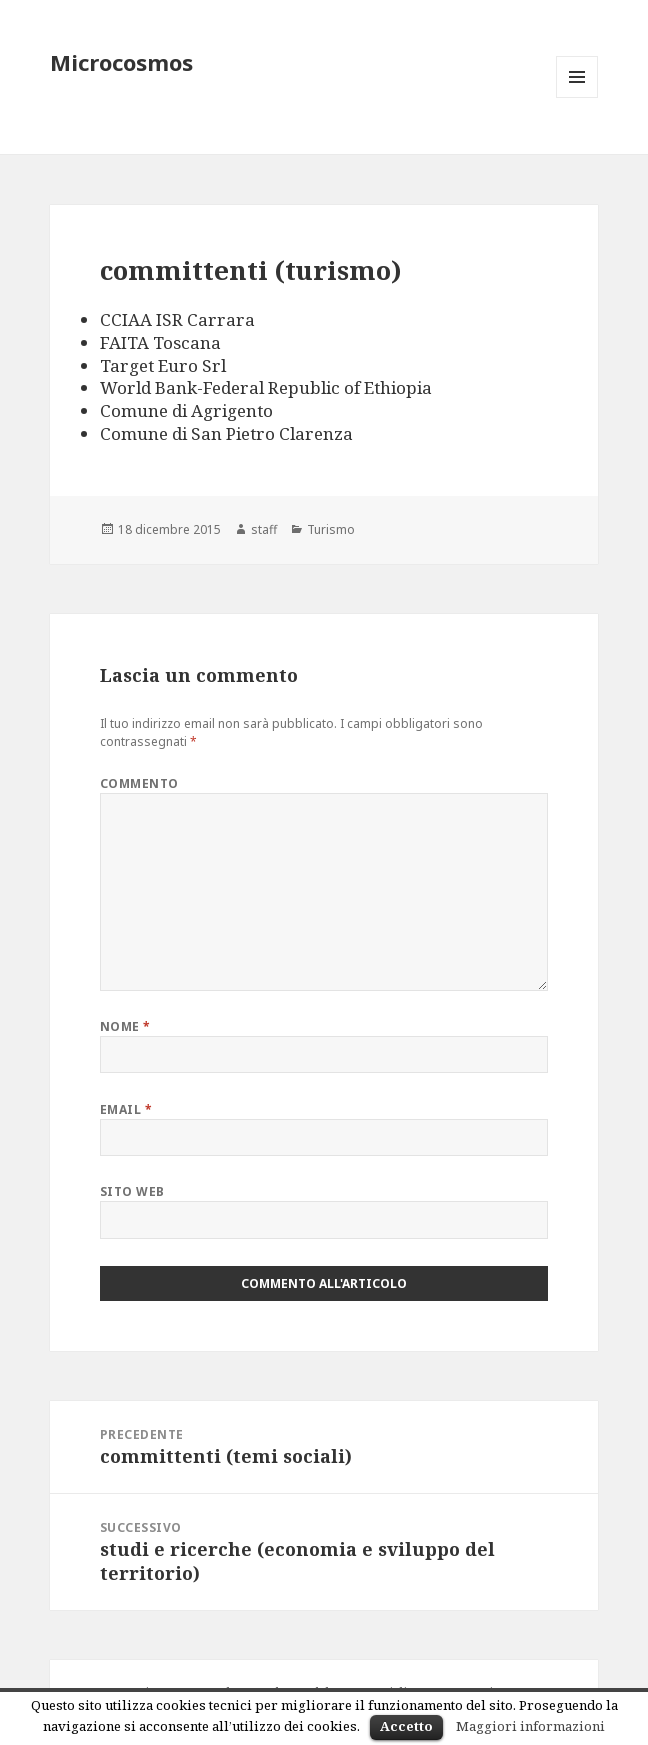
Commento (139, 783)
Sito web (132, 1191)
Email (126, 1109)
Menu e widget (577, 97)
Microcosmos (121, 62)
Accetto (406, 1726)
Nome (125, 1026)
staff (264, 529)
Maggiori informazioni (530, 1726)
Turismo (331, 529)
